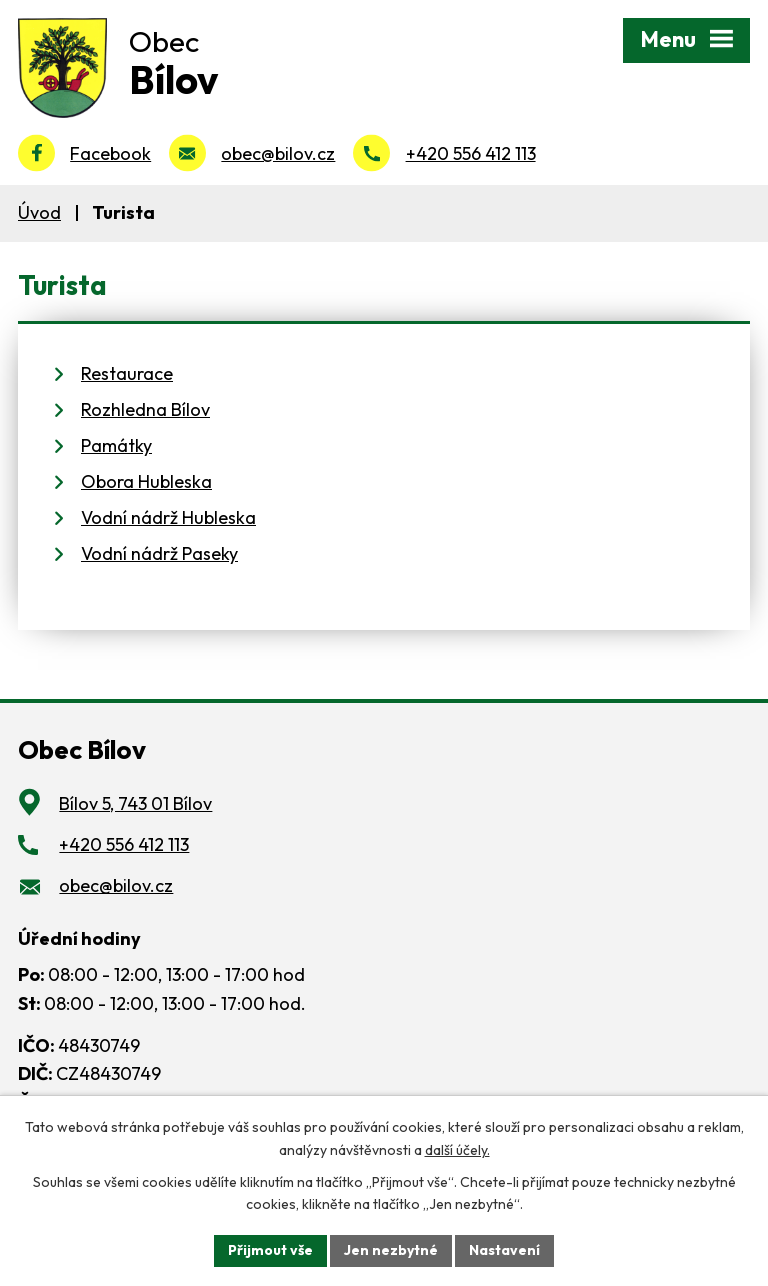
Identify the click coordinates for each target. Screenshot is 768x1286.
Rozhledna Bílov (145, 409)
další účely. (457, 1150)
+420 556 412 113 (471, 153)
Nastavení (504, 1250)
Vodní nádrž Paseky (159, 553)
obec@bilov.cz (278, 153)
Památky (116, 445)
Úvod (39, 212)
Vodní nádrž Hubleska (168, 517)
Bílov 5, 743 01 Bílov (135, 803)
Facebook (110, 153)
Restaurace (127, 373)
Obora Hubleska (146, 481)
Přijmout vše (270, 1250)
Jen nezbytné (391, 1250)
